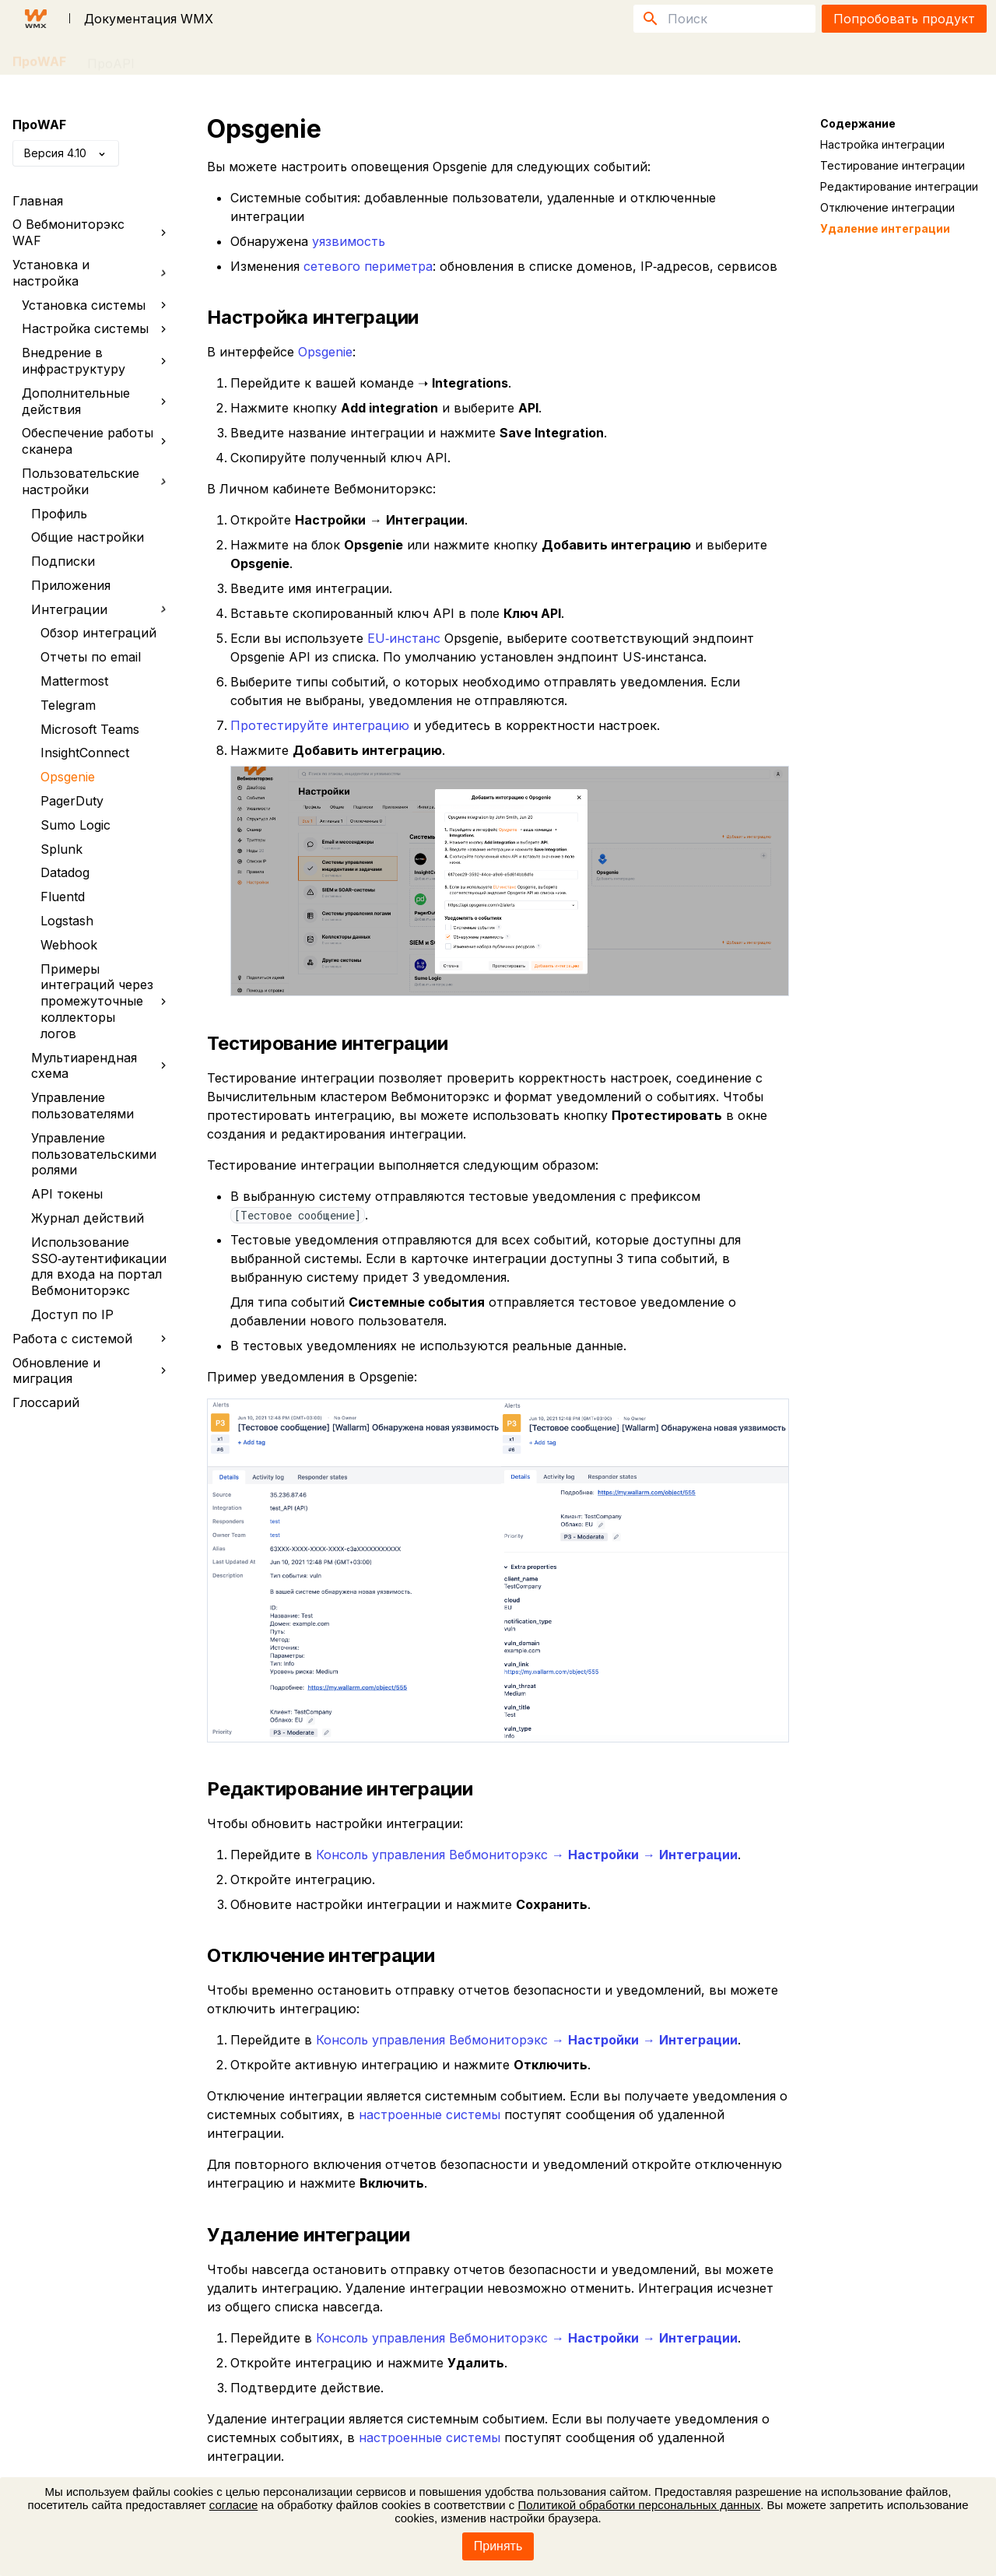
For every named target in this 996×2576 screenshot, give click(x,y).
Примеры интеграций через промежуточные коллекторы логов (106, 1001)
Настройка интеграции (882, 144)
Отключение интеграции (887, 207)
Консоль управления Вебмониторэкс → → (527, 1854)
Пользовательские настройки (94, 481)
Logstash (66, 920)
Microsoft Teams (89, 729)
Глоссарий (45, 1402)
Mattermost (74, 681)
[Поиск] (724, 19)
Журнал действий (87, 1218)
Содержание (858, 123)
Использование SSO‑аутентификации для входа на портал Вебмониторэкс (99, 1266)
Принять (498, 2546)
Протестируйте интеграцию (319, 725)
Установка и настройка (89, 273)
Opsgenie (67, 776)
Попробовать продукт (904, 18)
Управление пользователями (82, 1105)
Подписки (63, 561)
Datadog (64, 872)
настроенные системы (429, 2114)
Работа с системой (92, 1338)
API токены (67, 1194)
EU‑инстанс (403, 638)
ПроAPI (111, 57)
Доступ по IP (72, 1314)
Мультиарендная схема (102, 1066)
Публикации (240, 57)
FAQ (168, 57)
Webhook (68, 945)
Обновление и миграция (92, 1371)
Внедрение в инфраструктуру (97, 361)
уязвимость (348, 241)
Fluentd (62, 896)
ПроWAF (39, 57)
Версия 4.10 (66, 153)
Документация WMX (148, 18)
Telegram (68, 705)
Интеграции (99, 610)
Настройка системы (97, 328)
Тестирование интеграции (892, 165)
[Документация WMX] (35, 18)
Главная (37, 201)
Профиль (59, 513)
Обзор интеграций (98, 632)
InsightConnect (84, 752)
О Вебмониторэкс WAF (92, 232)
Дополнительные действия (97, 401)
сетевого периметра (368, 266)
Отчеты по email (90, 657)
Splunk (61, 849)
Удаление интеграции (885, 228)
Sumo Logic (75, 825)
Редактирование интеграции (899, 186)
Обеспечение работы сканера (97, 441)
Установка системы (97, 305)
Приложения (70, 585)
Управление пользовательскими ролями (93, 1154)
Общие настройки (87, 537)
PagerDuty (71, 801)
